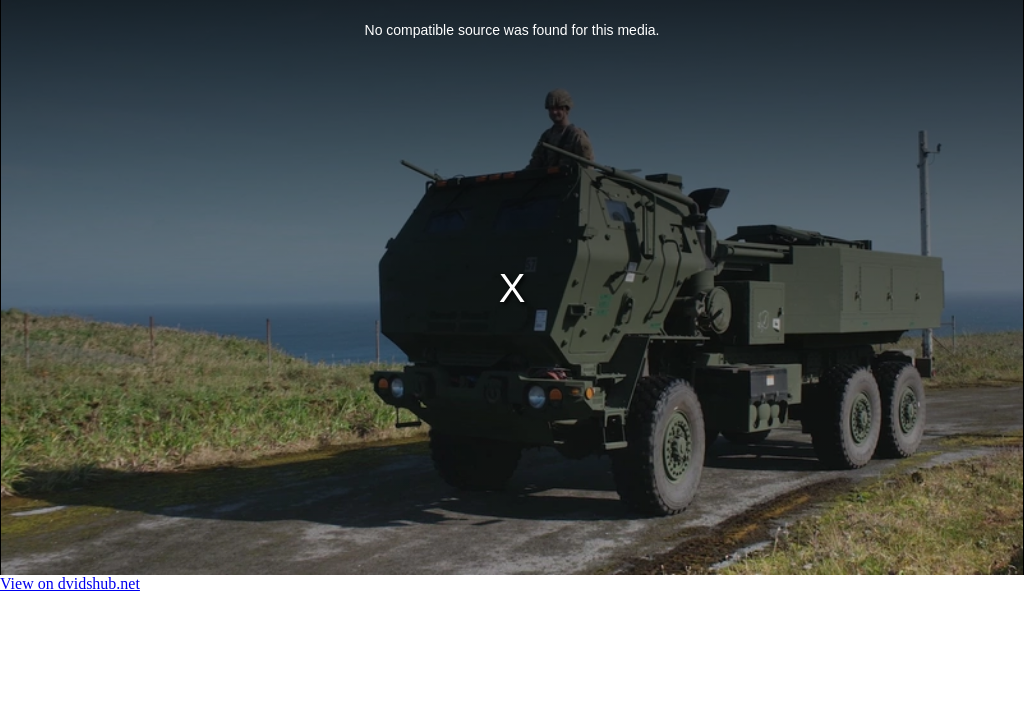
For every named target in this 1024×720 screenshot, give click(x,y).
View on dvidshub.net (70, 583)
